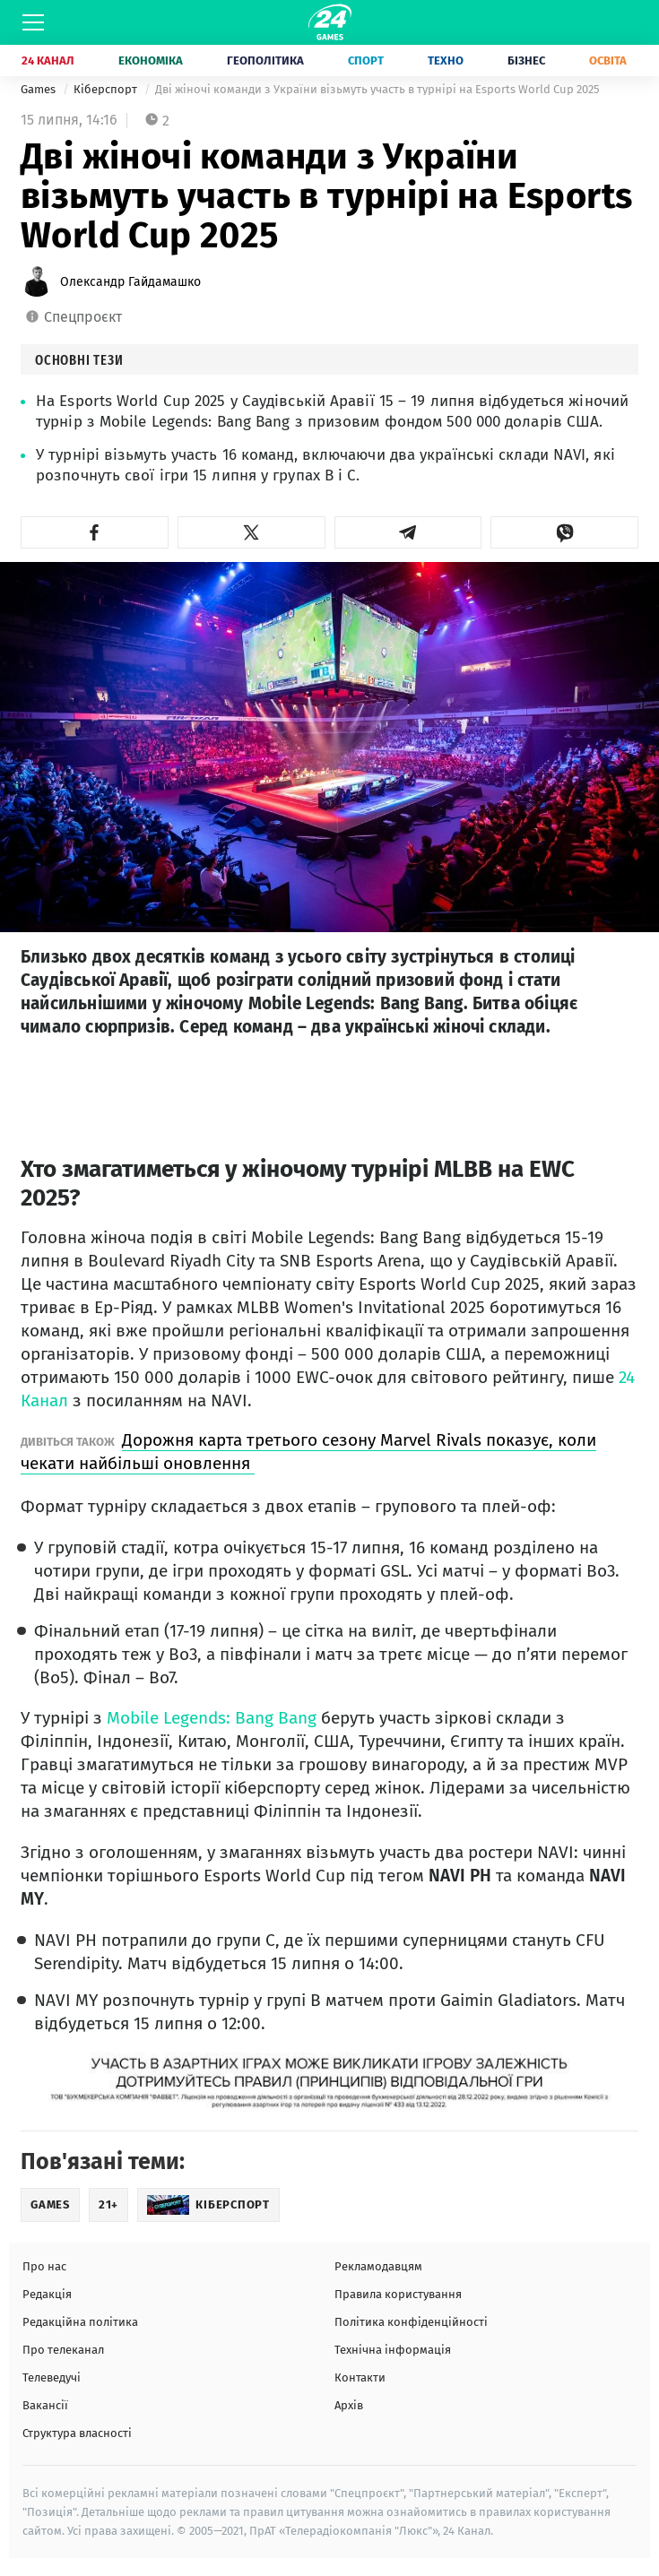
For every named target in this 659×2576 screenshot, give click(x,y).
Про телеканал (63, 2349)
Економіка (150, 60)
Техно (446, 60)
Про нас (44, 2266)
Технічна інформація (392, 2349)
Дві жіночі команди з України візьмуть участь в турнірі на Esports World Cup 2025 (377, 89)
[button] (95, 532)
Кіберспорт (107, 89)
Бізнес (526, 60)
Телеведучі (51, 2377)
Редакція (47, 2294)
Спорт (366, 60)
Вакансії (45, 2405)
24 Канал (48, 60)
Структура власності (77, 2433)
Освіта (608, 60)
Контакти (360, 2377)
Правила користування (398, 2294)
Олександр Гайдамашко (130, 282)
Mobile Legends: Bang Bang (211, 1717)
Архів (348, 2405)
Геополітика (265, 60)
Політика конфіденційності (411, 2322)
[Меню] (33, 22)
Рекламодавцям (378, 2266)
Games (39, 89)
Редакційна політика (80, 2322)
